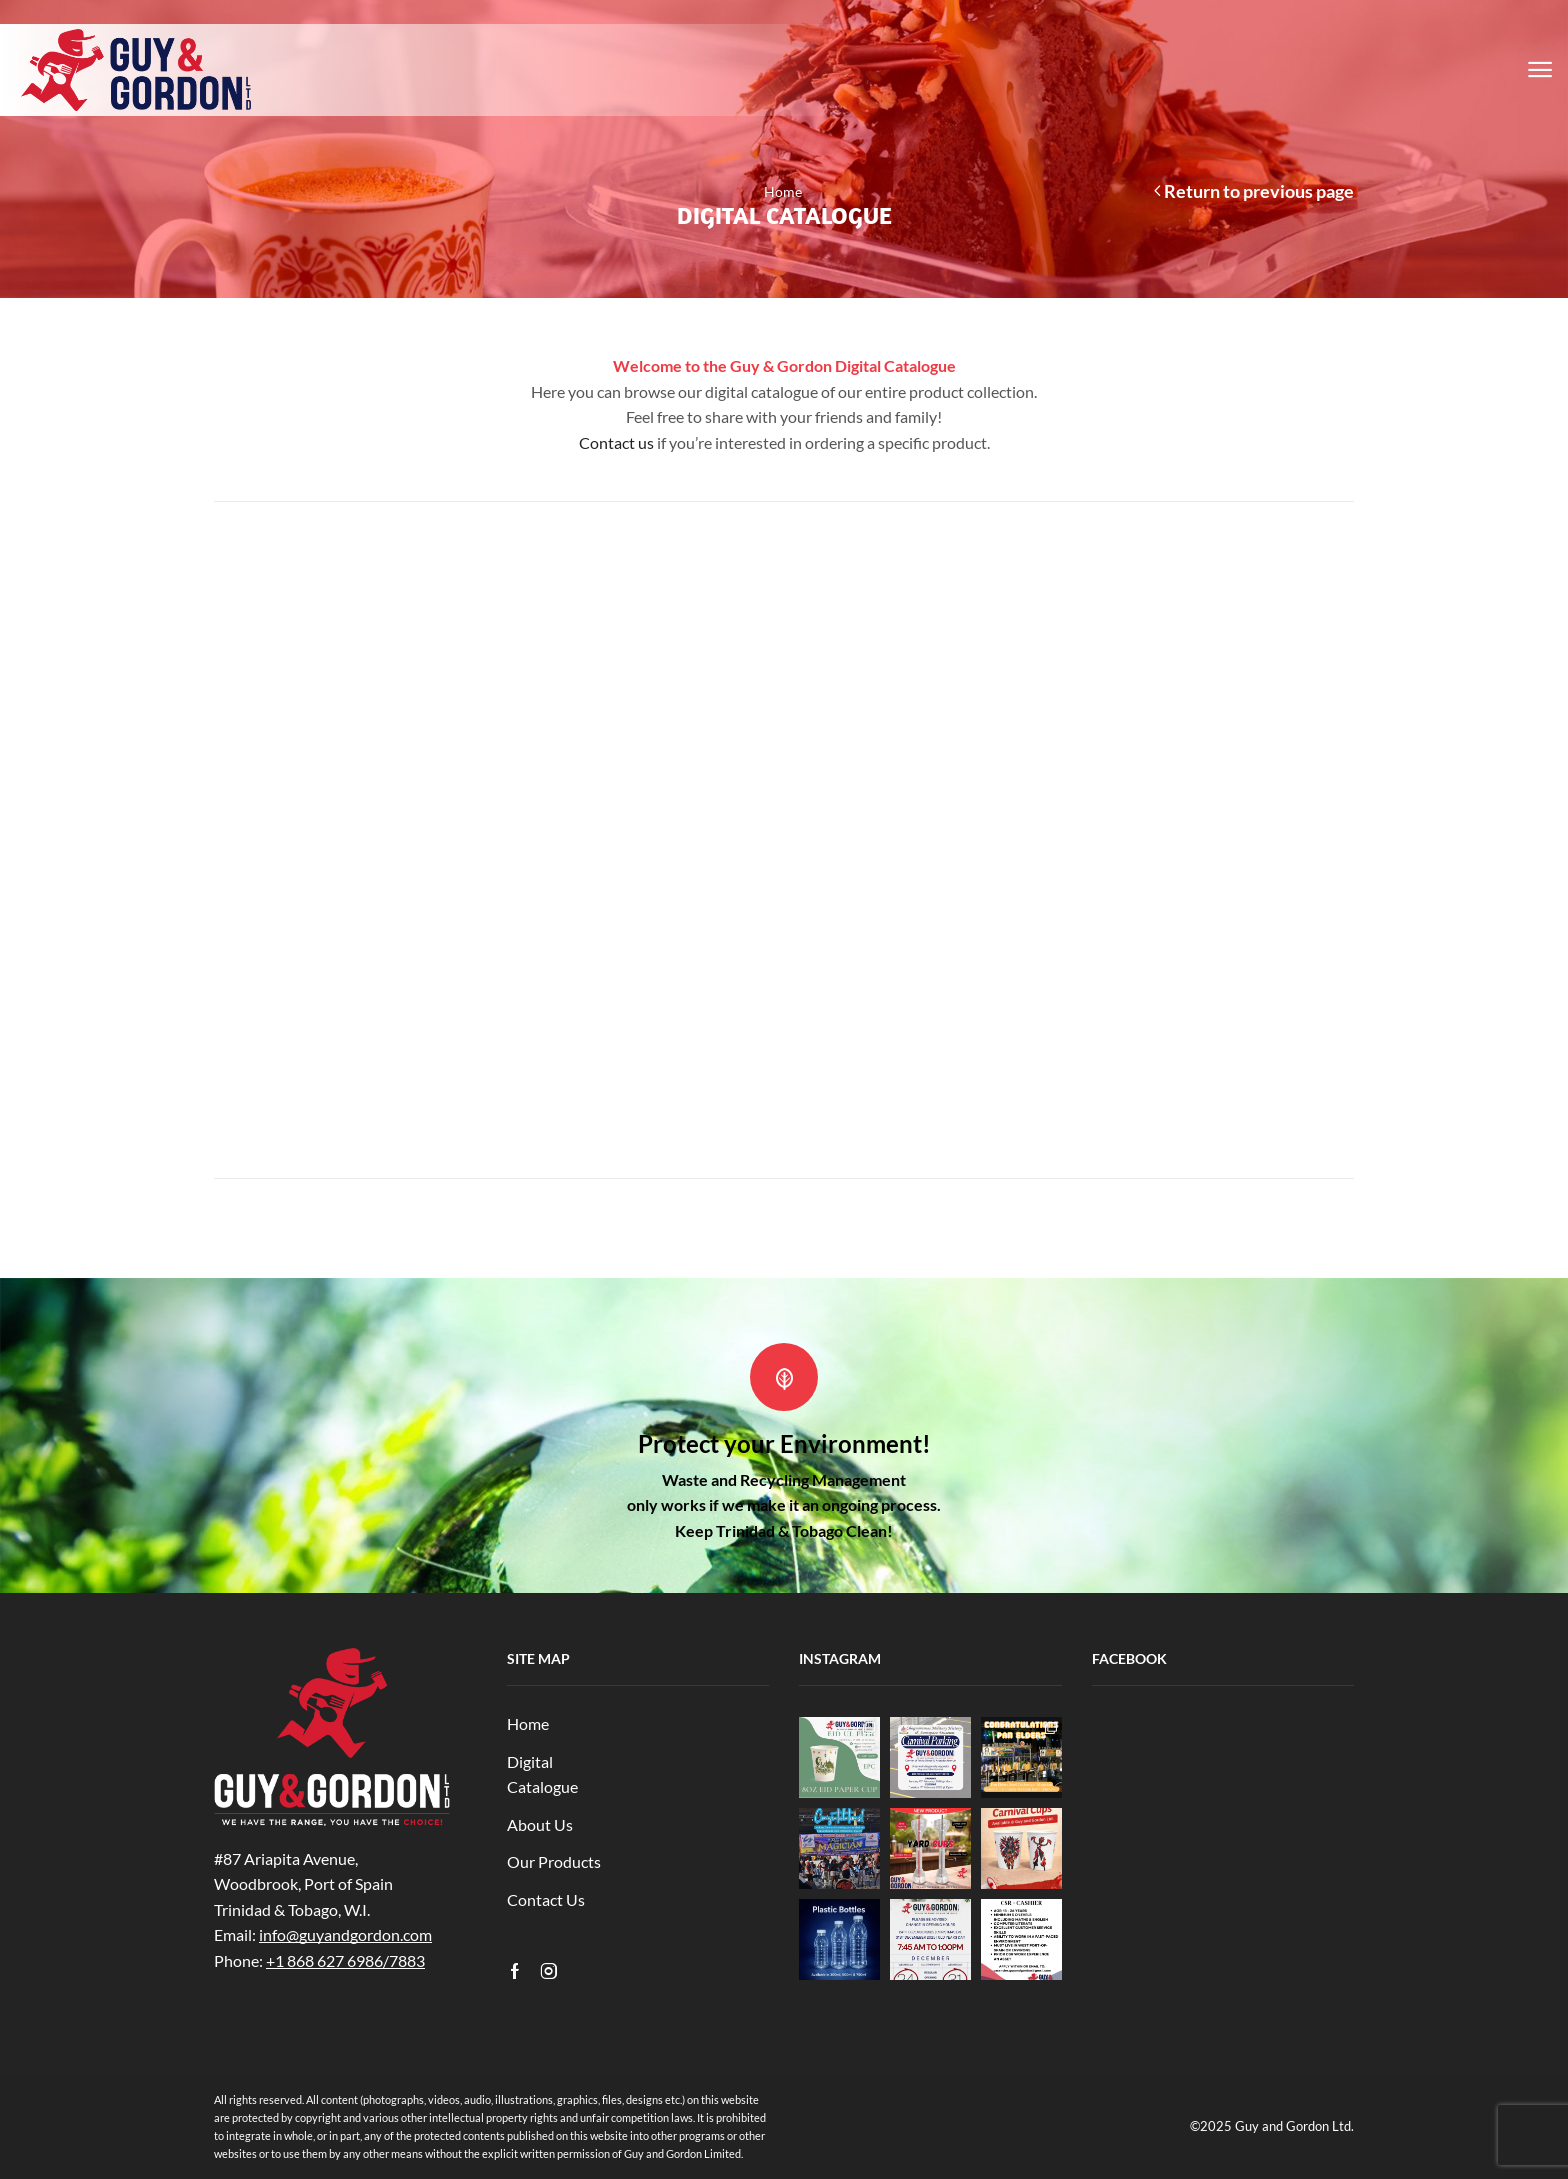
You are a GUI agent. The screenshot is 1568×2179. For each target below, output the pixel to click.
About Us (540, 1824)
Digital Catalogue (542, 1774)
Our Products (554, 1861)
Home (783, 191)
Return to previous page (1259, 191)
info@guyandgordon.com (345, 1934)
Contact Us (546, 1899)
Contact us (616, 442)
